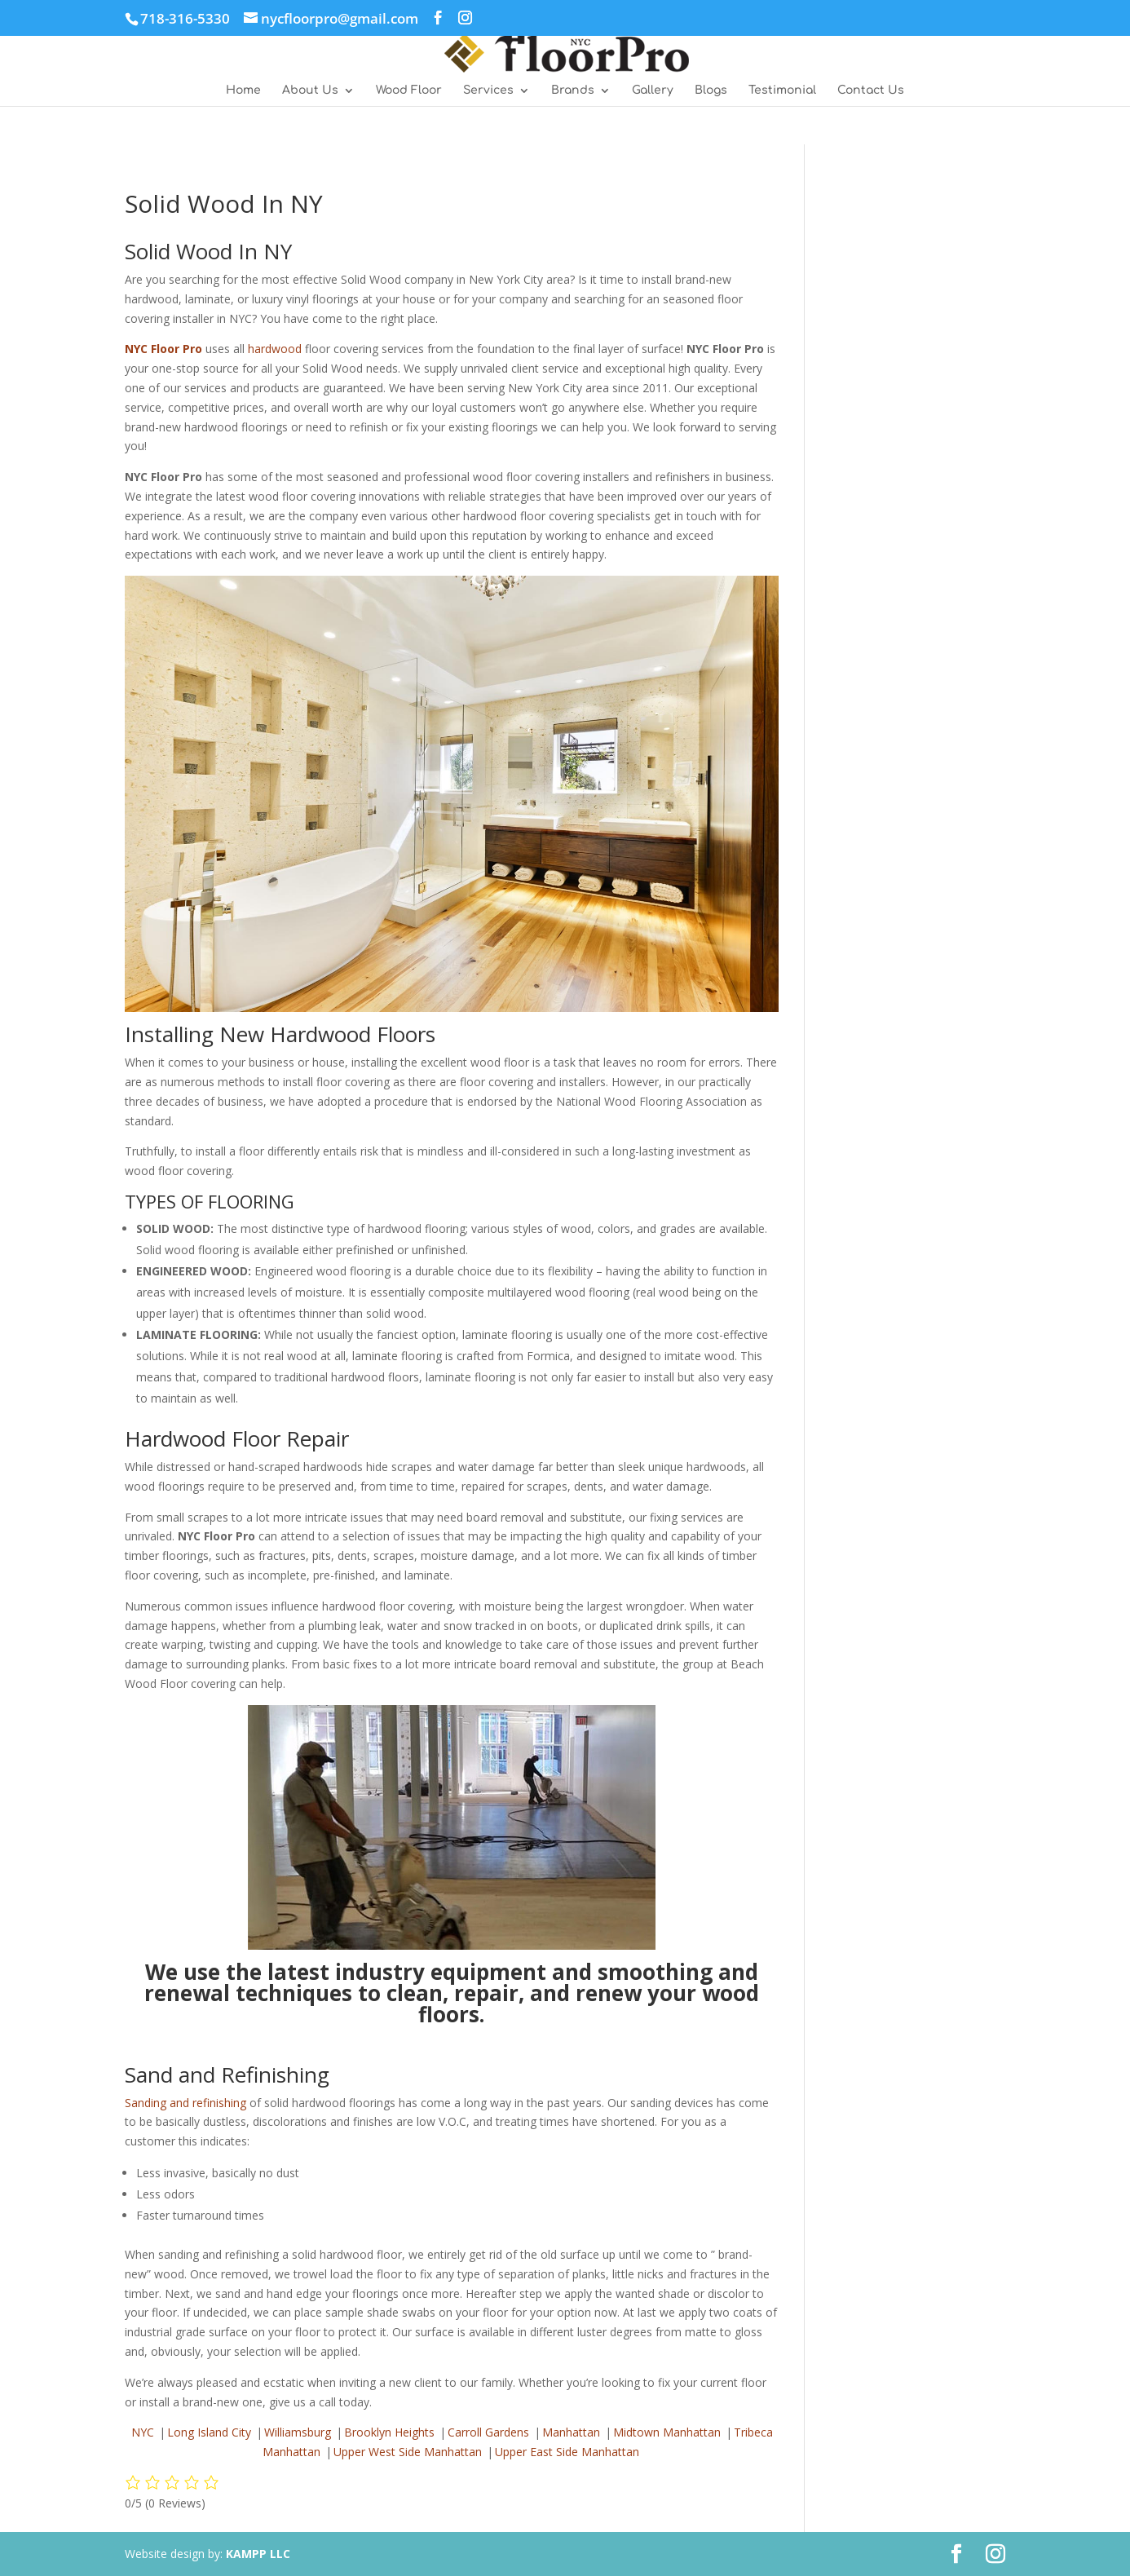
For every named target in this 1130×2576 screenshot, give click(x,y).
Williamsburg (297, 2432)
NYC (142, 2432)
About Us (310, 90)
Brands (572, 90)
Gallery (652, 90)
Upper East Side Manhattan (567, 2451)
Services (488, 90)
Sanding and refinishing (185, 2102)
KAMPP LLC (258, 2553)
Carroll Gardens (488, 2432)
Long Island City (209, 2432)
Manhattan (571, 2432)
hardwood (275, 348)
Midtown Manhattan (667, 2432)
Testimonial (782, 90)
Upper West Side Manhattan (407, 2451)
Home (243, 90)
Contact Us (870, 90)
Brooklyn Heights (389, 2432)
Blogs (711, 90)
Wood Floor (409, 90)
